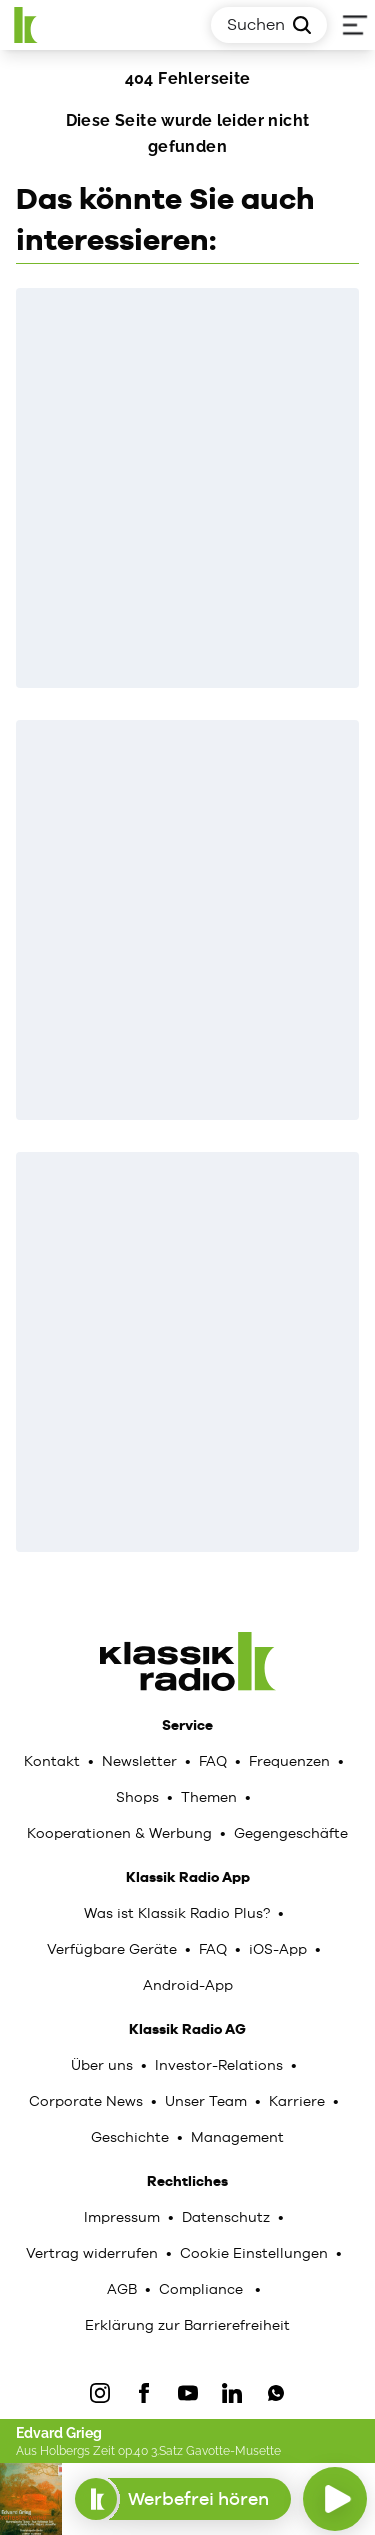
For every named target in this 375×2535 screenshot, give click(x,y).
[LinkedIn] (232, 2393)
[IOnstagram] (100, 2393)
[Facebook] (144, 2393)
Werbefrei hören (182, 2499)
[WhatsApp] (276, 2393)
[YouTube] (188, 2393)
